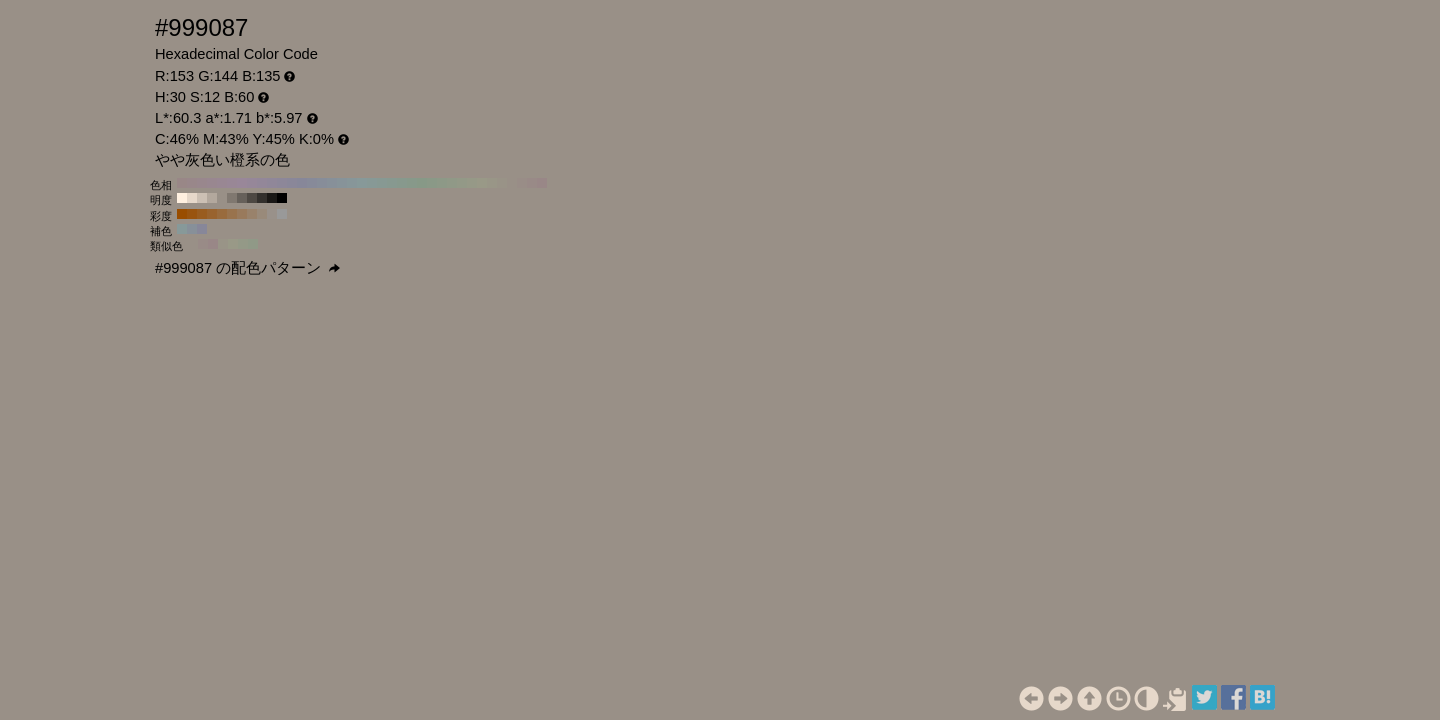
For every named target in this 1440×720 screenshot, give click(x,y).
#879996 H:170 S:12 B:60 (372, 183)
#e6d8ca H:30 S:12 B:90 (192, 198)
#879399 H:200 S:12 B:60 (342, 183)
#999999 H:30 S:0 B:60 (282, 214)
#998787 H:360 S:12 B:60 (182, 183)
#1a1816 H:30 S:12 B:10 (272, 198)
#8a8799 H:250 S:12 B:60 (292, 183)
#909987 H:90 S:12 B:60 (452, 183)
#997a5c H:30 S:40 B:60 (242, 214)
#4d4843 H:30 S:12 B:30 (252, 198)
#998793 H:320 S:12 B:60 (222, 183)
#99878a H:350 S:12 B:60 (192, 183)
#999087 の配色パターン (247, 268)
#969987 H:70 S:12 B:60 (472, 183)
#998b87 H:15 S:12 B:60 (203, 244)
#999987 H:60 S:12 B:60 (482, 183)
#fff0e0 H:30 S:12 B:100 (182, 198)
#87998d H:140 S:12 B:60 (402, 183)
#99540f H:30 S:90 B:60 (192, 214)
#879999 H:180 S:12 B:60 (362, 183)
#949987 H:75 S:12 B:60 (243, 244)
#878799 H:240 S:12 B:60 (302, 183)
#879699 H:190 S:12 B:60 (352, 183)
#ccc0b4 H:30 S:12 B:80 (202, 198)
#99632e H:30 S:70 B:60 (212, 214)
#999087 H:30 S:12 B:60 (512, 183)
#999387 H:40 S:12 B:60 (502, 183)
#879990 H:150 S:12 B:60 (392, 183)
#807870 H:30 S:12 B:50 (232, 198)
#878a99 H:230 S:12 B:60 (312, 183)
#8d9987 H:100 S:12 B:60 (442, 183)
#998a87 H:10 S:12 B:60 (532, 183)
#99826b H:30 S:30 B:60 (252, 214)
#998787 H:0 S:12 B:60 (542, 183)
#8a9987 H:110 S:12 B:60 (432, 183)
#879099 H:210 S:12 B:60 (332, 183)
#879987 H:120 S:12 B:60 (422, 183)
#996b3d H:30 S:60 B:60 (222, 214)
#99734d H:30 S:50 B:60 (232, 214)
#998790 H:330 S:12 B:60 (212, 183)
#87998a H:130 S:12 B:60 (412, 183)
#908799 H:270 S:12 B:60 (272, 183)
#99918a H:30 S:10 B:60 (272, 214)
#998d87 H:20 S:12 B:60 (522, 183)
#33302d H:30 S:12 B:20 (262, 198)
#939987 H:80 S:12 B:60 (462, 183)
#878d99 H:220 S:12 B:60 (322, 183)
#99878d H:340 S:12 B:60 (202, 183)
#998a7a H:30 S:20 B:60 (262, 214)
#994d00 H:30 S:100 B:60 (182, 214)
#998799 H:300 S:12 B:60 (242, 183)
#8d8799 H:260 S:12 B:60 (282, 183)
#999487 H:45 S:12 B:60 (223, 244)
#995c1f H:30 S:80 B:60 (202, 214)
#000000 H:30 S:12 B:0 (282, 198)
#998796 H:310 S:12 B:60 (232, 183)
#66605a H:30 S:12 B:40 (242, 198)
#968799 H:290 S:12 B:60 (252, 183)
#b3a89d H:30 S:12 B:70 (212, 198)
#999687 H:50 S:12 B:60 (492, 183)
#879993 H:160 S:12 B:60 (382, 183)
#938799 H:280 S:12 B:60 (262, 183)
